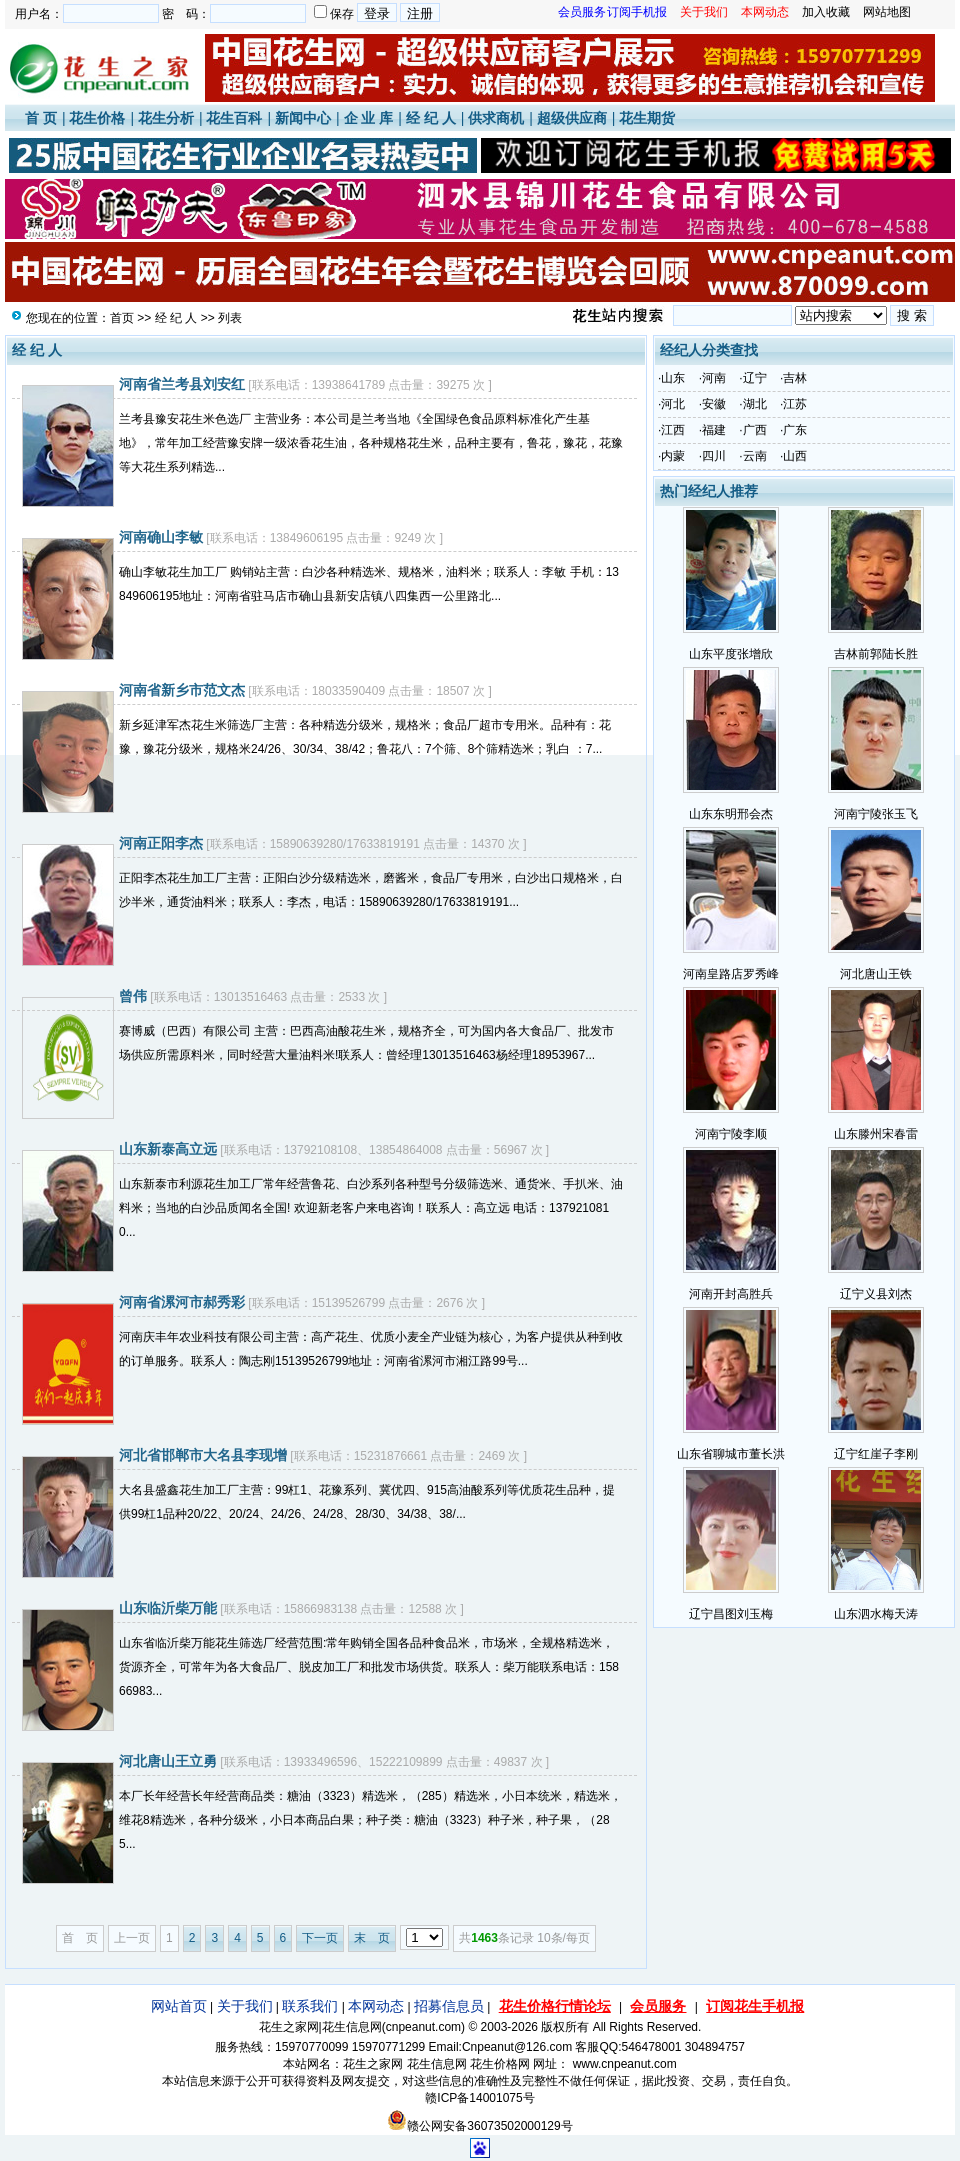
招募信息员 (449, 2006)
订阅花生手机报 (755, 2006)
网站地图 (887, 12)
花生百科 (234, 118)
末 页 (372, 1938)
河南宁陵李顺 (731, 1134)
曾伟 (133, 996)
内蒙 (673, 456)
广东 (795, 430)
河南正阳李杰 (161, 843)
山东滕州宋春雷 (876, 1134)
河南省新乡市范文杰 (182, 690)
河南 (714, 378)
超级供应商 (572, 118)
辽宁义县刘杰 (876, 1294)
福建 (714, 430)
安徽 (714, 404)
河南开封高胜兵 (731, 1294)
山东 (673, 378)
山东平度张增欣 (731, 654)
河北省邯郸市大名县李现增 (203, 1455)
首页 (122, 318)
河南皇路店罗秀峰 (731, 974)
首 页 (41, 118)
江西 (673, 430)
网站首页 (179, 2006)
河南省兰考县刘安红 (182, 384)
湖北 (755, 404)
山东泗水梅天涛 (876, 1614)
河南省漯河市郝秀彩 (182, 1302)
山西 (795, 456)
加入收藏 (826, 12)
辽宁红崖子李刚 (876, 1454)
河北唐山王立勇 (168, 1761)
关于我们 (245, 2006)
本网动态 (376, 2006)
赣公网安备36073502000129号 (479, 2126)
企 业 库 (369, 118)
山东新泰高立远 (168, 1149)
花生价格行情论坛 (555, 2006)
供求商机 (496, 118)
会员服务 (658, 2006)
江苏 (795, 404)
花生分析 (166, 118)
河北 (673, 404)
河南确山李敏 (161, 537)
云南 (755, 456)
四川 (714, 456)
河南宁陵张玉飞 (876, 814)
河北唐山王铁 (876, 974)
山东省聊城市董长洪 (731, 1454)
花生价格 (97, 118)
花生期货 (647, 118)
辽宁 (755, 378)
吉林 (795, 378)
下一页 (320, 1938)
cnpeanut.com (423, 2027)
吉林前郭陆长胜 (876, 654)
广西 (755, 430)
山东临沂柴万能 (168, 1608)
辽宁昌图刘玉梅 (731, 1614)
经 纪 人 (431, 118)
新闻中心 (303, 118)
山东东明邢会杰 (731, 814)
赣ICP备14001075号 (479, 2098)
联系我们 (310, 2006)
